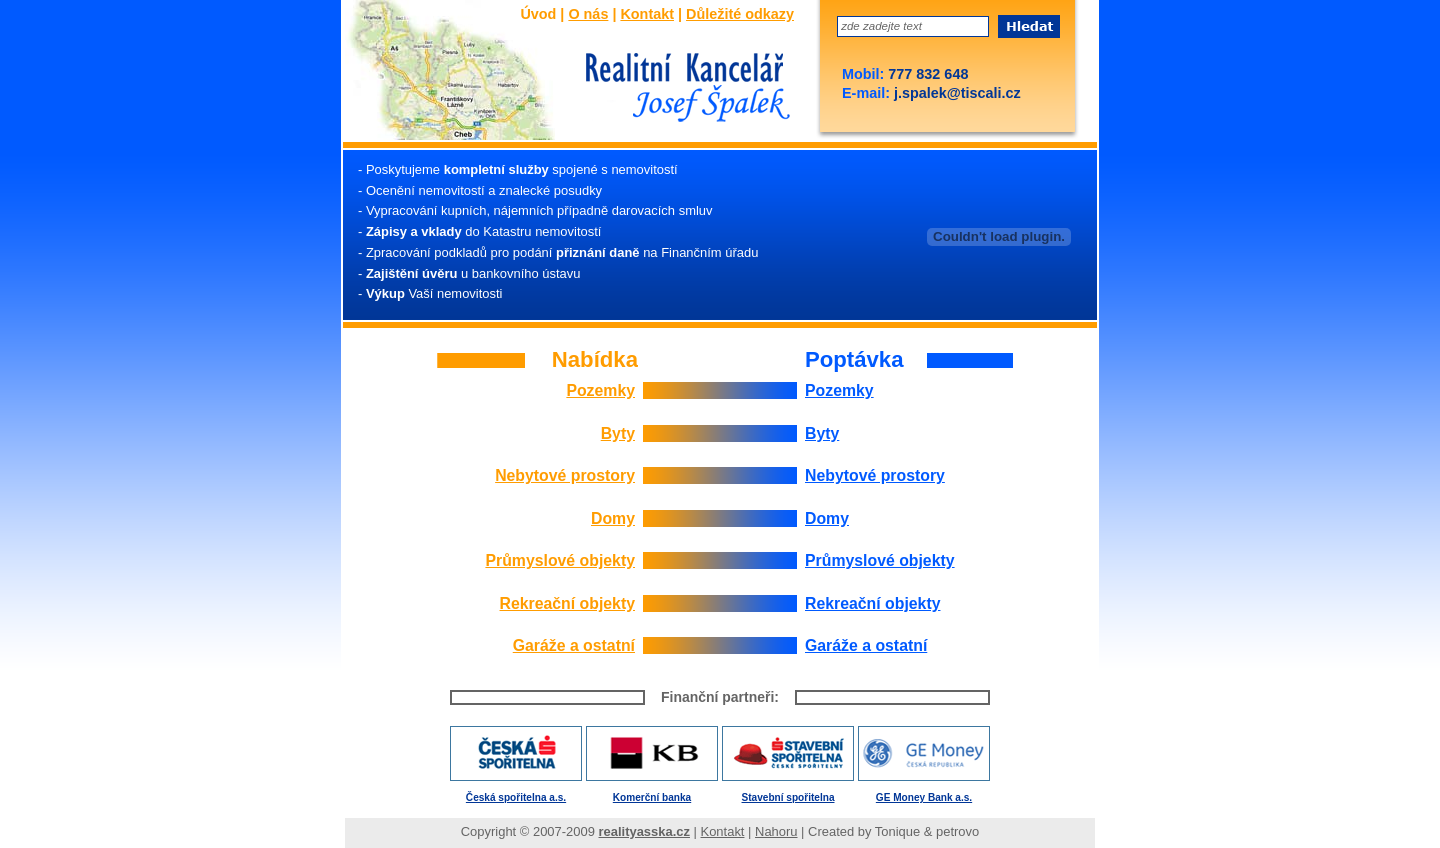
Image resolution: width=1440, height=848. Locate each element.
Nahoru (776, 831)
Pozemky (600, 390)
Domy (613, 518)
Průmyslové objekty (560, 560)
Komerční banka (652, 797)
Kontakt (647, 14)
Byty (618, 433)
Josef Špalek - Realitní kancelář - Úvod (682, 89)
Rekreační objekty (567, 603)
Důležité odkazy (740, 14)
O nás (588, 14)
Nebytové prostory (565, 475)
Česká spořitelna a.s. (516, 797)
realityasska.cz (644, 831)
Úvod (538, 14)
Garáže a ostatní (574, 645)
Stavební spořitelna (788, 797)
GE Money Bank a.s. (924, 797)
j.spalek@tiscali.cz (955, 93)
